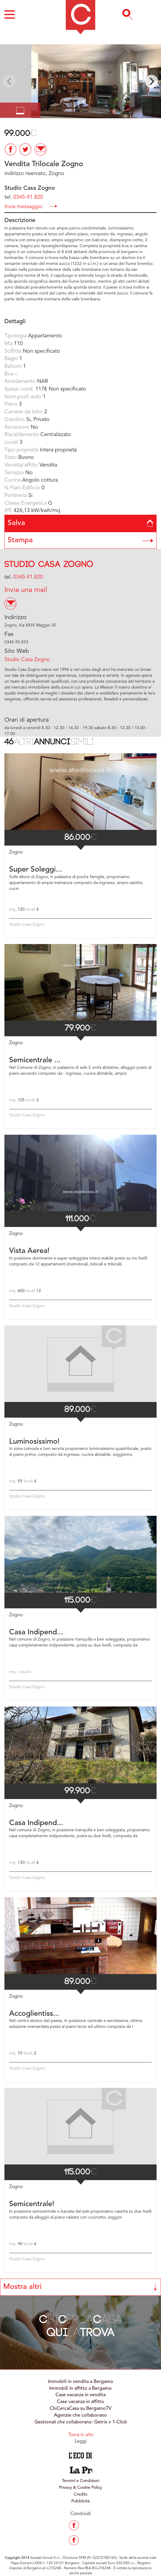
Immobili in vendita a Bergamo (80, 2381)
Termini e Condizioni (80, 2481)
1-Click (119, 2422)
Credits (80, 2494)
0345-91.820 (28, 197)
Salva (80, 523)
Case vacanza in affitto (80, 2401)
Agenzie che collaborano (80, 2415)
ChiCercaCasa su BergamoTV (80, 2408)
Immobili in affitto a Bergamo (80, 2388)
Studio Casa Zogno (48, 564)
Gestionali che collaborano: (63, 2422)
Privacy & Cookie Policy (80, 2488)
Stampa (80, 540)
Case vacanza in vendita (80, 2395)
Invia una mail (25, 590)
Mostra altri (80, 2287)
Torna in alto (80, 2435)
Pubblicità (80, 2501)
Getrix (100, 2422)
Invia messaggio (30, 206)
